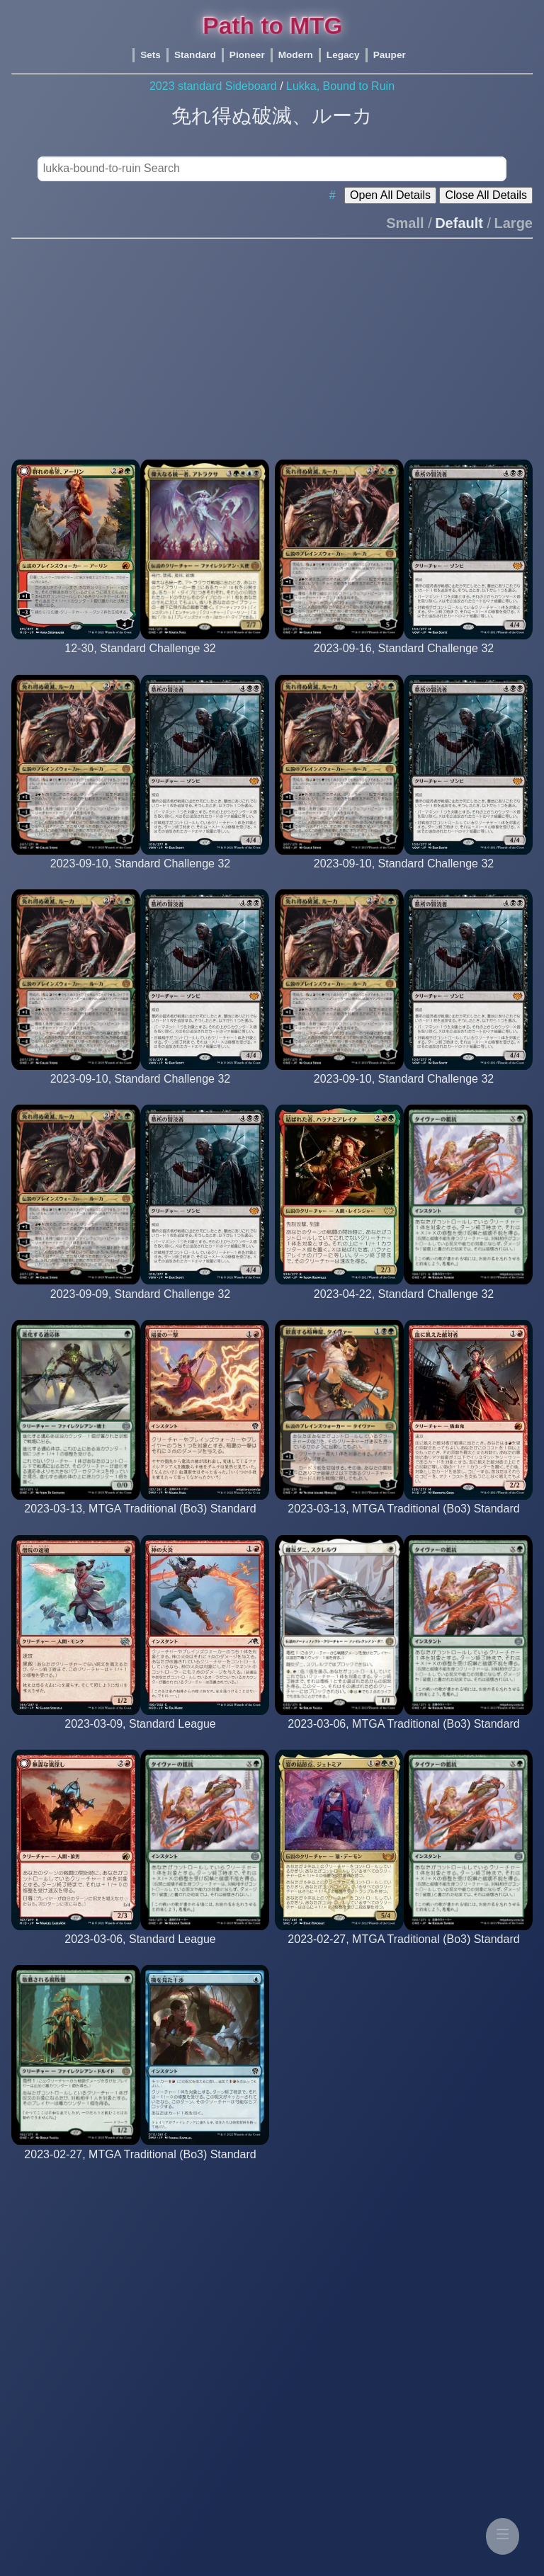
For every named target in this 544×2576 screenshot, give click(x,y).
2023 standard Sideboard (213, 86)
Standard (195, 55)
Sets (150, 55)
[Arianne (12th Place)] (403, 877)
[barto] (140, 1737)
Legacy (343, 55)
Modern (295, 55)
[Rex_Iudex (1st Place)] (140, 1307)
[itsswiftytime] (140, 1952)
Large (513, 223)
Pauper (389, 55)
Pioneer (247, 55)
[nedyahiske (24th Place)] (403, 1092)
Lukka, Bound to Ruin (340, 86)
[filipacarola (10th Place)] (404, 1307)
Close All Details (486, 195)
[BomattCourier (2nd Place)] (140, 877)
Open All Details (390, 195)
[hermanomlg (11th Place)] (404, 661)
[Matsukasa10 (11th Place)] (140, 661)
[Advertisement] (272, 343)
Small (405, 223)
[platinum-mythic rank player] (140, 1522)
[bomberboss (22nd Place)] (141, 1092)
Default (459, 223)
